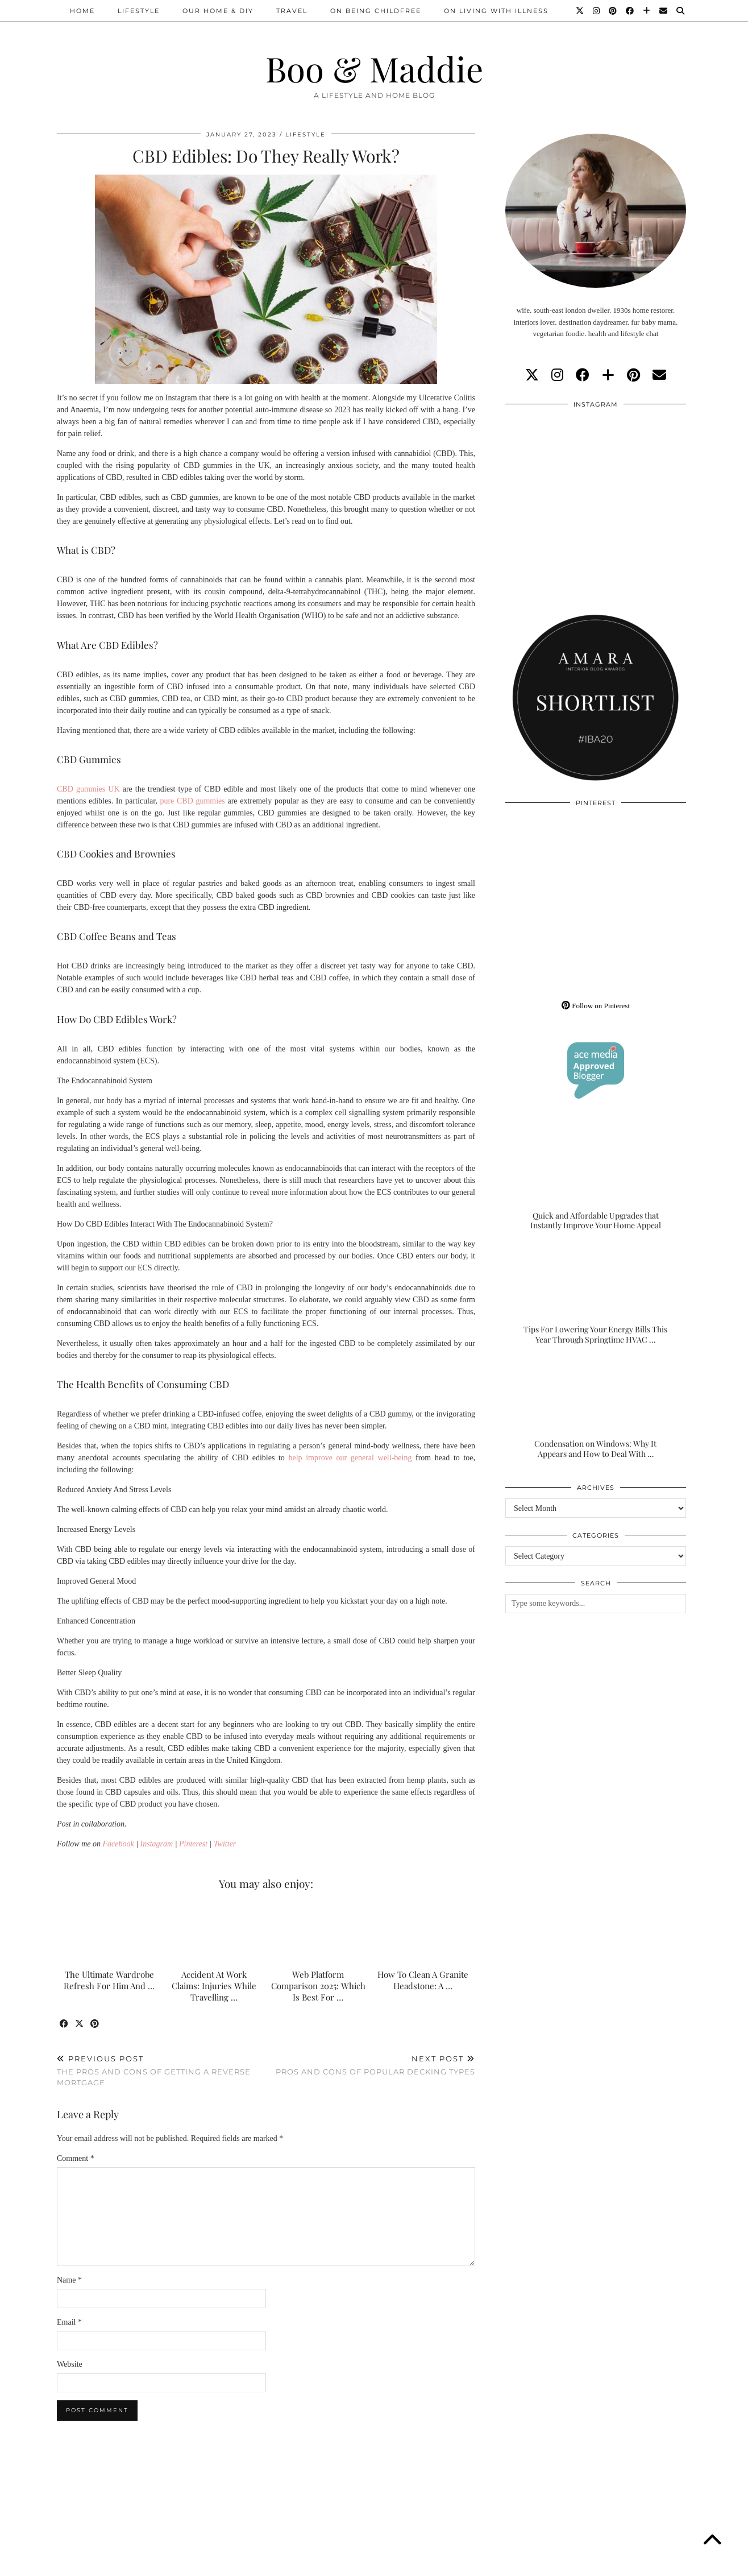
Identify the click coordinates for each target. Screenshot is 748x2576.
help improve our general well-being (350, 1457)
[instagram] (557, 375)
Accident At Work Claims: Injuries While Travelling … (214, 1986)
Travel (291, 11)
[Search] (680, 11)
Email (69, 2322)
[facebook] (582, 375)
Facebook (118, 1844)
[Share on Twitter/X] (80, 2024)
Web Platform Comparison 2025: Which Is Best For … (318, 1986)
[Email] (663, 11)
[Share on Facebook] (64, 2024)
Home (82, 11)
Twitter (225, 1844)
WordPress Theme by (632, 2563)
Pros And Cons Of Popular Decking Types (375, 2065)
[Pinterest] (613, 11)
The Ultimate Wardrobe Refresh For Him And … (109, 1980)
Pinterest (193, 1844)
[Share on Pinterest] (95, 2024)
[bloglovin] (608, 375)
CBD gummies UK (88, 789)
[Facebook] (630, 11)
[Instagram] (597, 11)
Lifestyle (139, 11)
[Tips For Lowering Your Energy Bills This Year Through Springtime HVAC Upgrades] (595, 1295)
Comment (75, 2158)
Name (69, 2280)
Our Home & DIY (218, 11)
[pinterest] (633, 375)
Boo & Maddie (374, 68)
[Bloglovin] (647, 11)
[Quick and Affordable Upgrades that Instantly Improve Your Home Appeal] (595, 1180)
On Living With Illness (496, 11)
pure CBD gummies (192, 801)
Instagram (156, 1844)
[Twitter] (580, 11)
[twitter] (532, 375)
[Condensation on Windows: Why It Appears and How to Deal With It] (595, 1408)
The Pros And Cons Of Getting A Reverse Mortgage (161, 2070)
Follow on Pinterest (596, 1005)
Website (69, 2364)
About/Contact (193, 2563)
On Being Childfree (375, 11)
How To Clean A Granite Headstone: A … (422, 1980)
